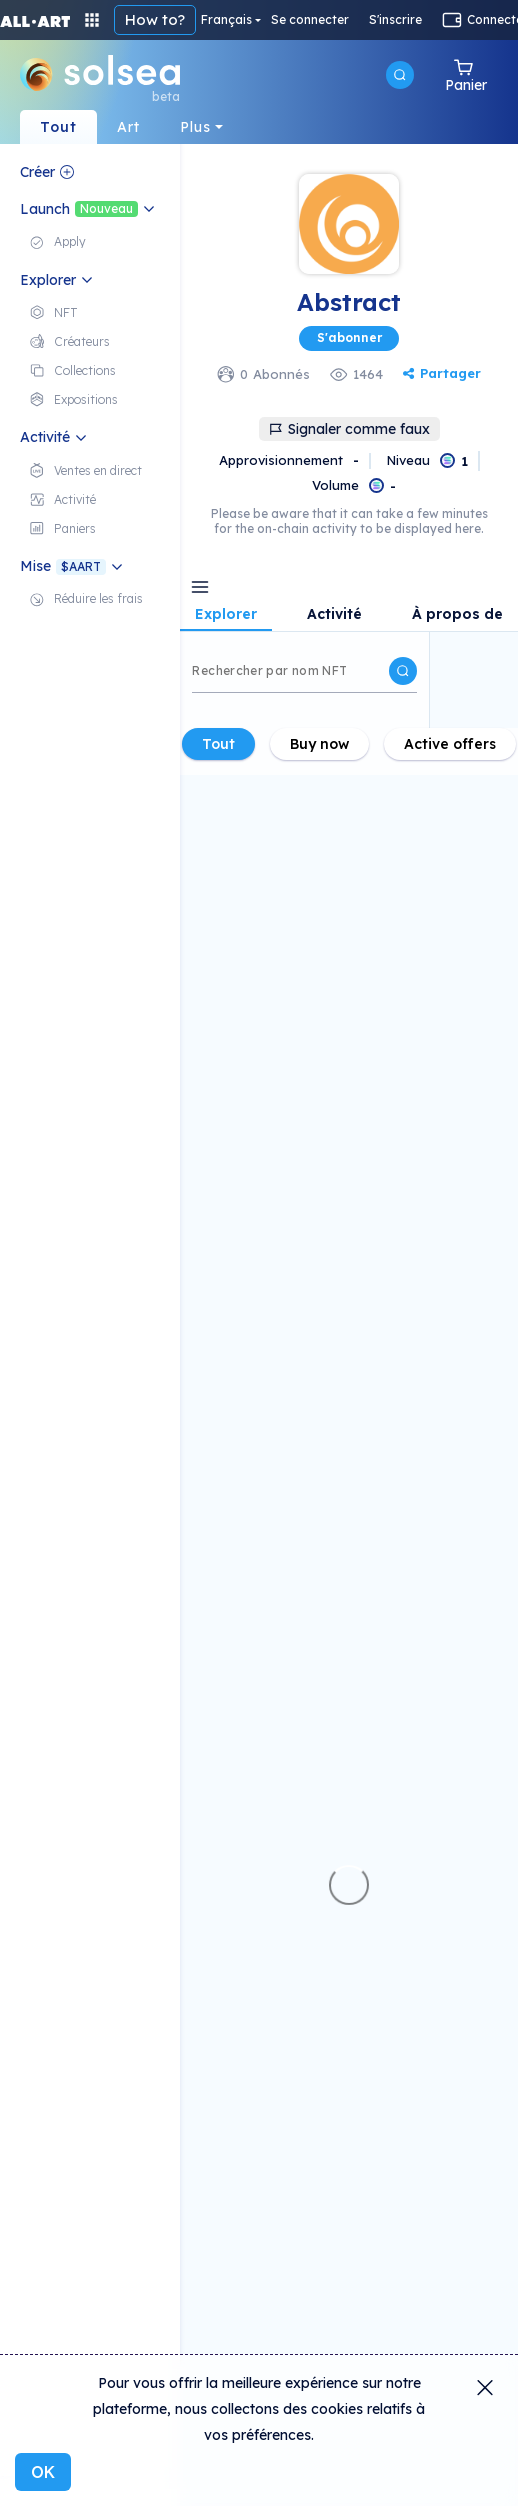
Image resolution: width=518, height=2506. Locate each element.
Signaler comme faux (349, 429)
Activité (334, 615)
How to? (155, 19)
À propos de (457, 615)
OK (43, 2472)
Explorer (226, 615)
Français (226, 20)
